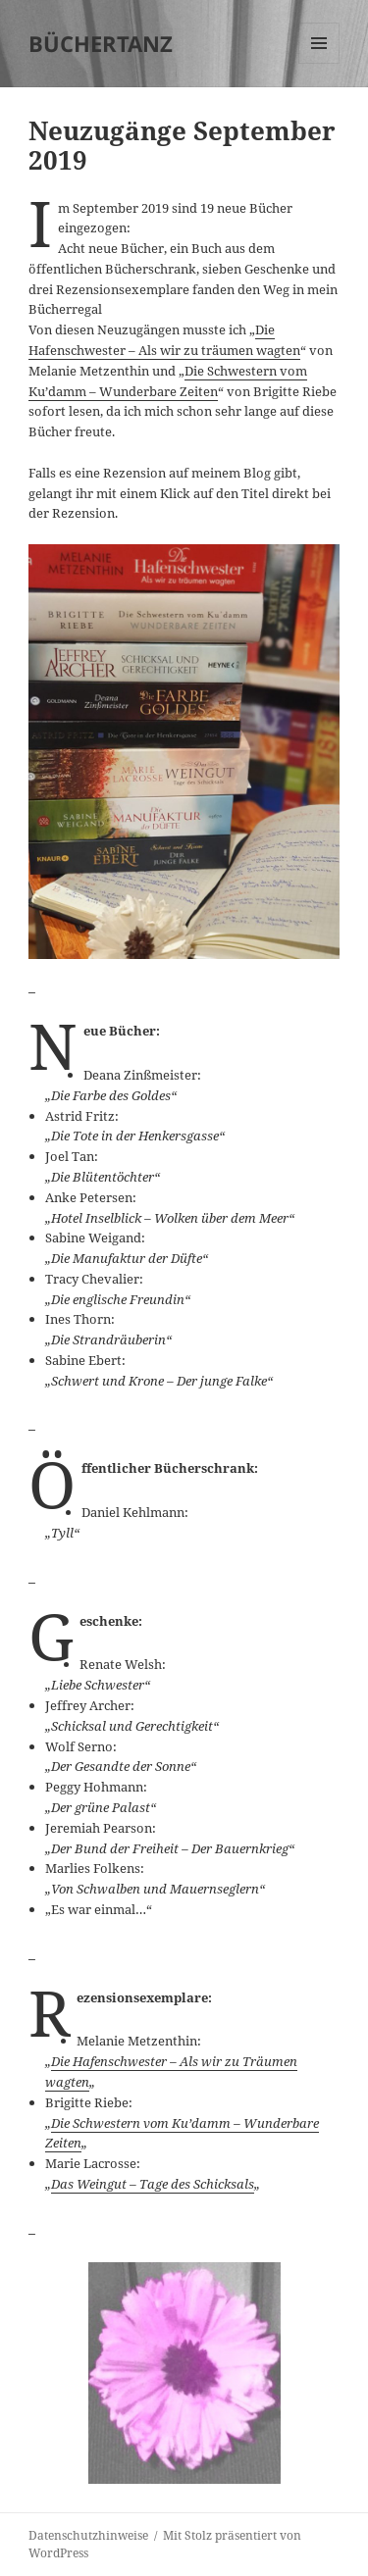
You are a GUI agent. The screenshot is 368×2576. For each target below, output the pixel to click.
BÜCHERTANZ (100, 43)
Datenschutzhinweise (88, 2535)
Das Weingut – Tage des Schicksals (152, 2184)
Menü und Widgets (319, 63)
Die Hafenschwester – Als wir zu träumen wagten (164, 340)
